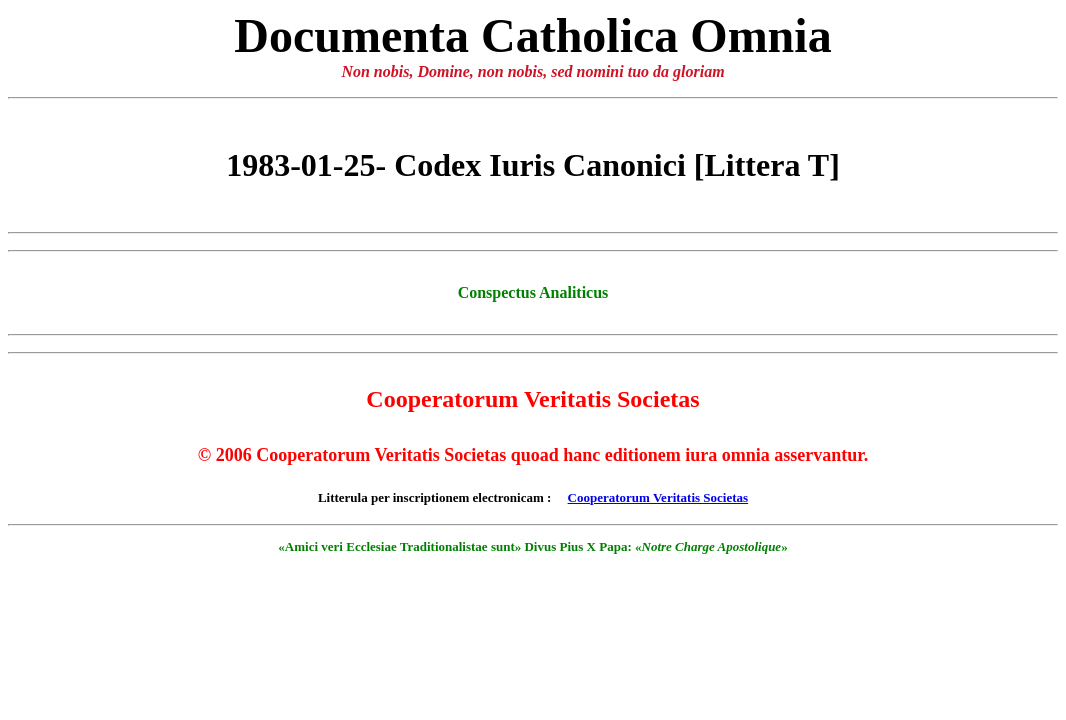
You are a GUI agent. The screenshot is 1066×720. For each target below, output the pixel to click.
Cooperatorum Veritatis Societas (658, 497)
